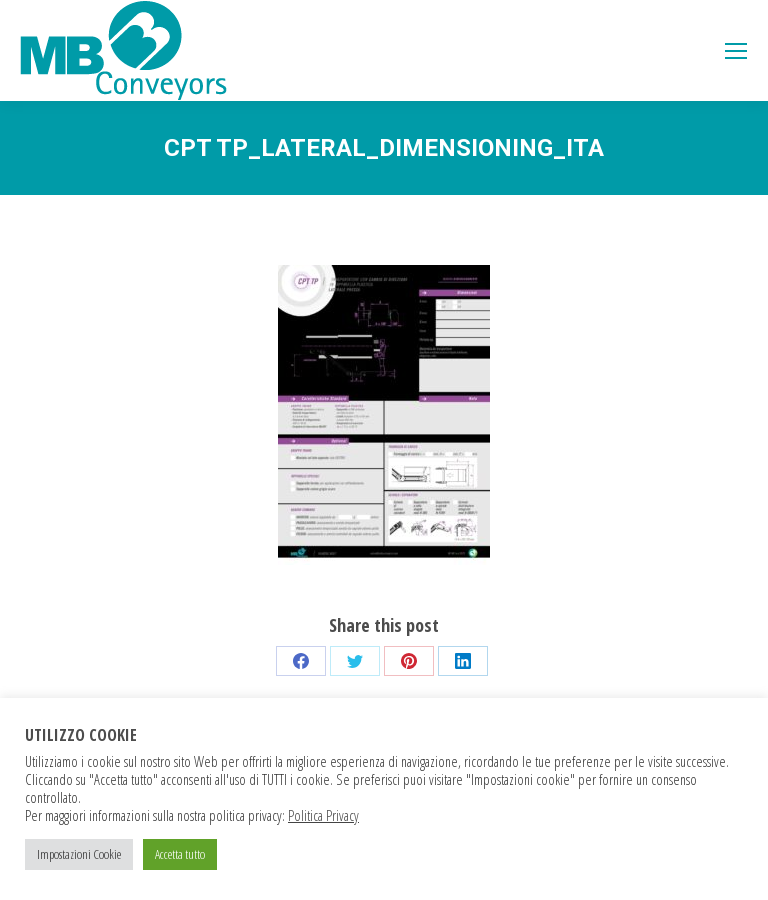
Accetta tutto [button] (180, 854)
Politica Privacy (323, 815)
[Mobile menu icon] (736, 51)
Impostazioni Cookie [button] (79, 854)
